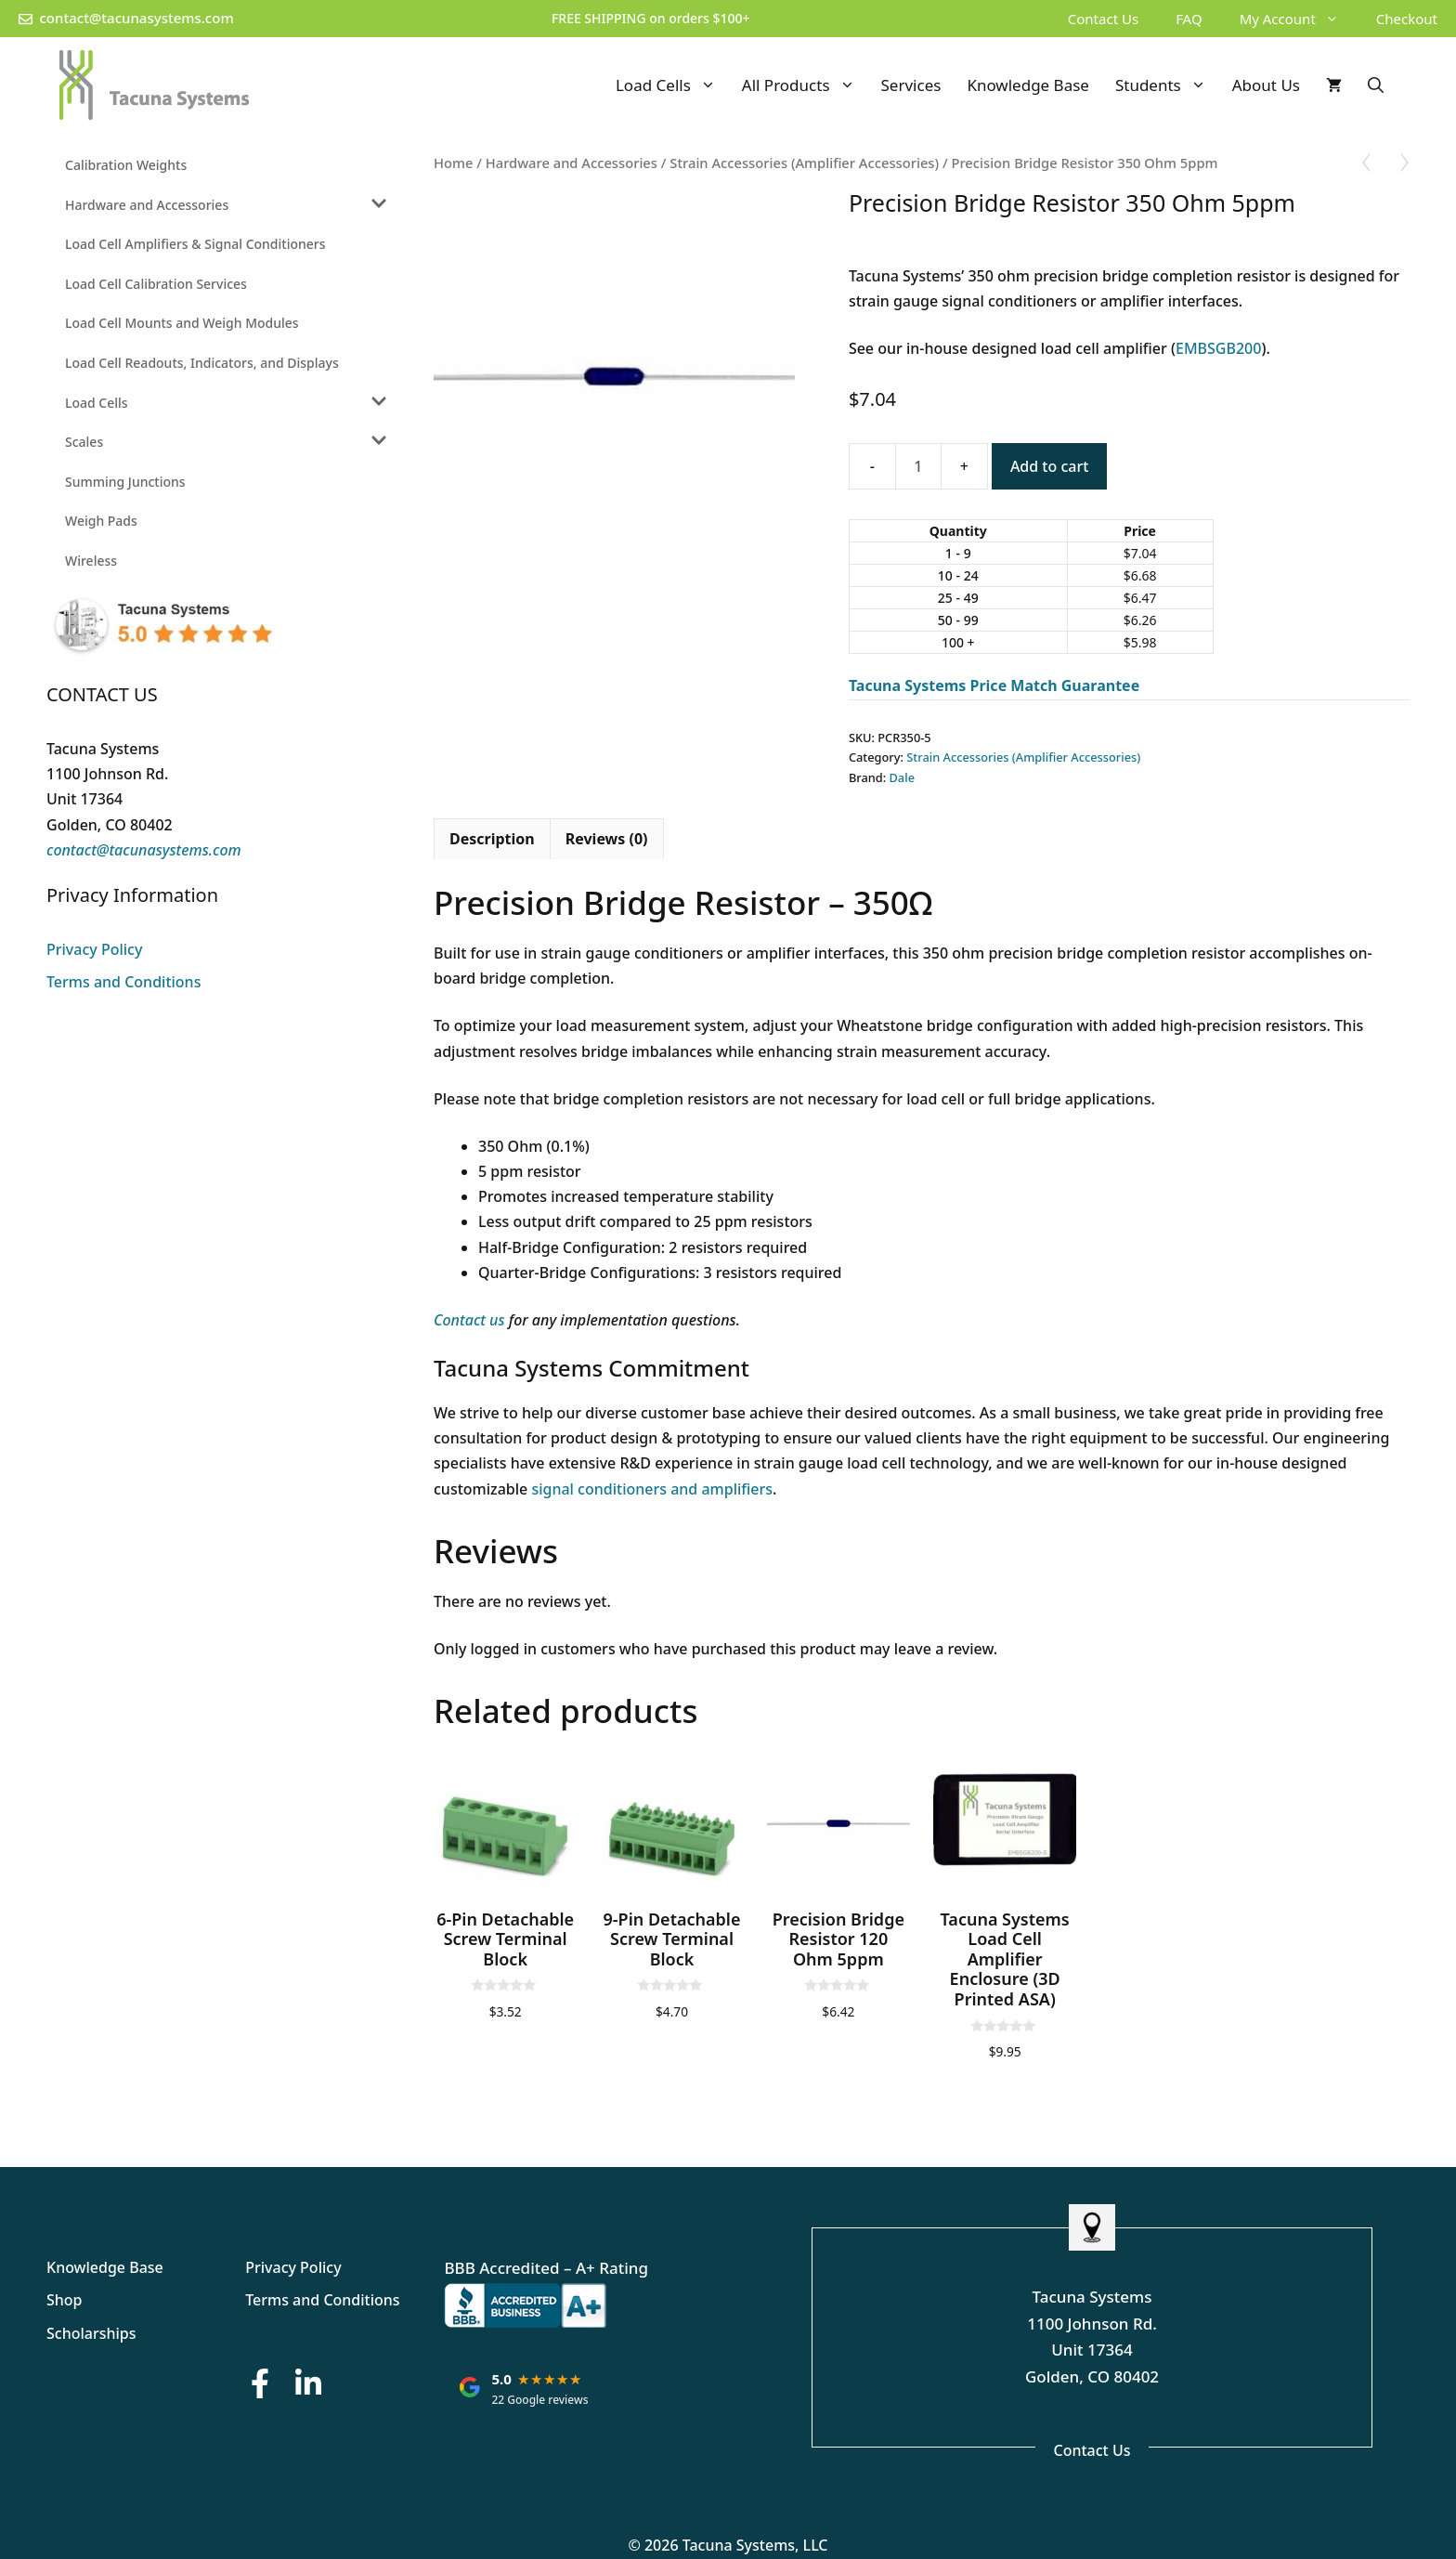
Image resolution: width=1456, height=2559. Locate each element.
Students (1167, 85)
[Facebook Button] (260, 2383)
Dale (902, 777)
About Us (1266, 85)
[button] (1337, 18)
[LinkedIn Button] (308, 2383)
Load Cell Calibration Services (156, 284)
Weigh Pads (101, 520)
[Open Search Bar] (1376, 85)
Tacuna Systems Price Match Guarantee (994, 685)
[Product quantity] (918, 466)
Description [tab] (492, 839)
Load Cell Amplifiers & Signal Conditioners (195, 244)
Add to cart (1049, 466)
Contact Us (1103, 18)
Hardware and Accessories (571, 162)
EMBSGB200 (1218, 348)
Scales (84, 441)
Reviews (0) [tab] (607, 839)
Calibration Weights (126, 165)
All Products (805, 85)
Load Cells (672, 85)
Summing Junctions (125, 481)
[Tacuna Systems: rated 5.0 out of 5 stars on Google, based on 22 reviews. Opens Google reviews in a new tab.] (524, 2387)
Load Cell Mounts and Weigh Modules (182, 323)
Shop (64, 2300)
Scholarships (91, 2333)
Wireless (91, 560)
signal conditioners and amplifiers (652, 1489)
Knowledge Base (1028, 85)
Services (911, 85)
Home (453, 162)
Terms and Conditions (123, 982)
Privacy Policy (94, 949)
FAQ (1189, 18)
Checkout (1406, 18)
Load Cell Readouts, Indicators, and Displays (202, 363)
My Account (1299, 18)
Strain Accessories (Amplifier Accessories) (804, 162)
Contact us (469, 1320)
